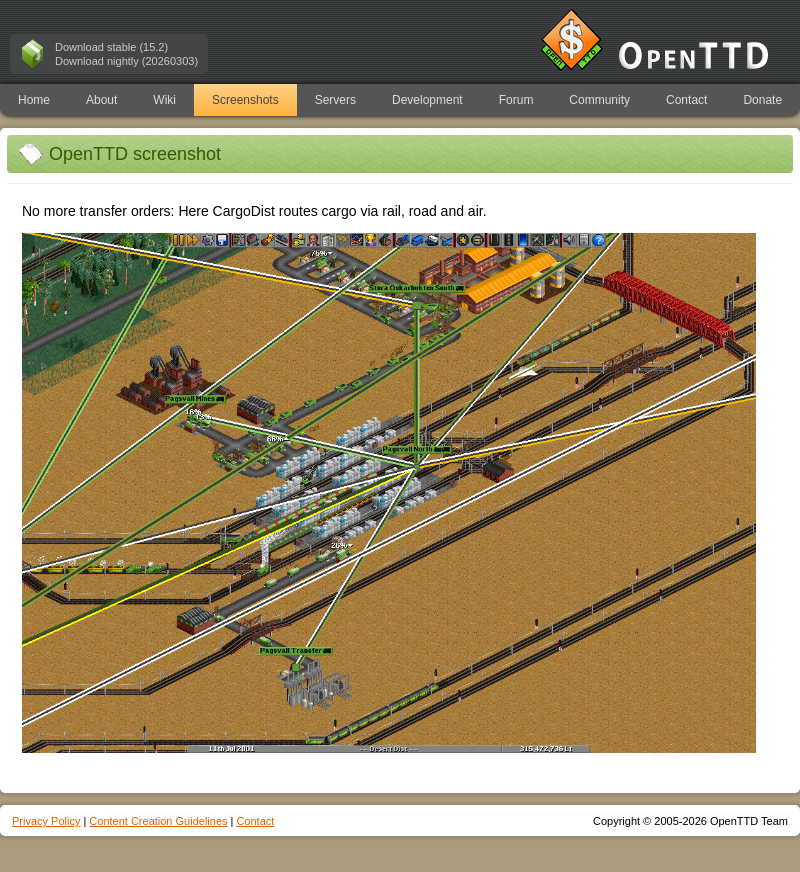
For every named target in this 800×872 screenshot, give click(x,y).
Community (599, 100)
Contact (686, 100)
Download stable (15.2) (111, 47)
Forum (516, 100)
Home (34, 100)
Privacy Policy (46, 821)
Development (427, 100)
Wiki (164, 100)
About (101, 100)
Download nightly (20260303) (126, 61)
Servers (335, 100)
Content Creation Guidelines (158, 821)
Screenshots (245, 100)
